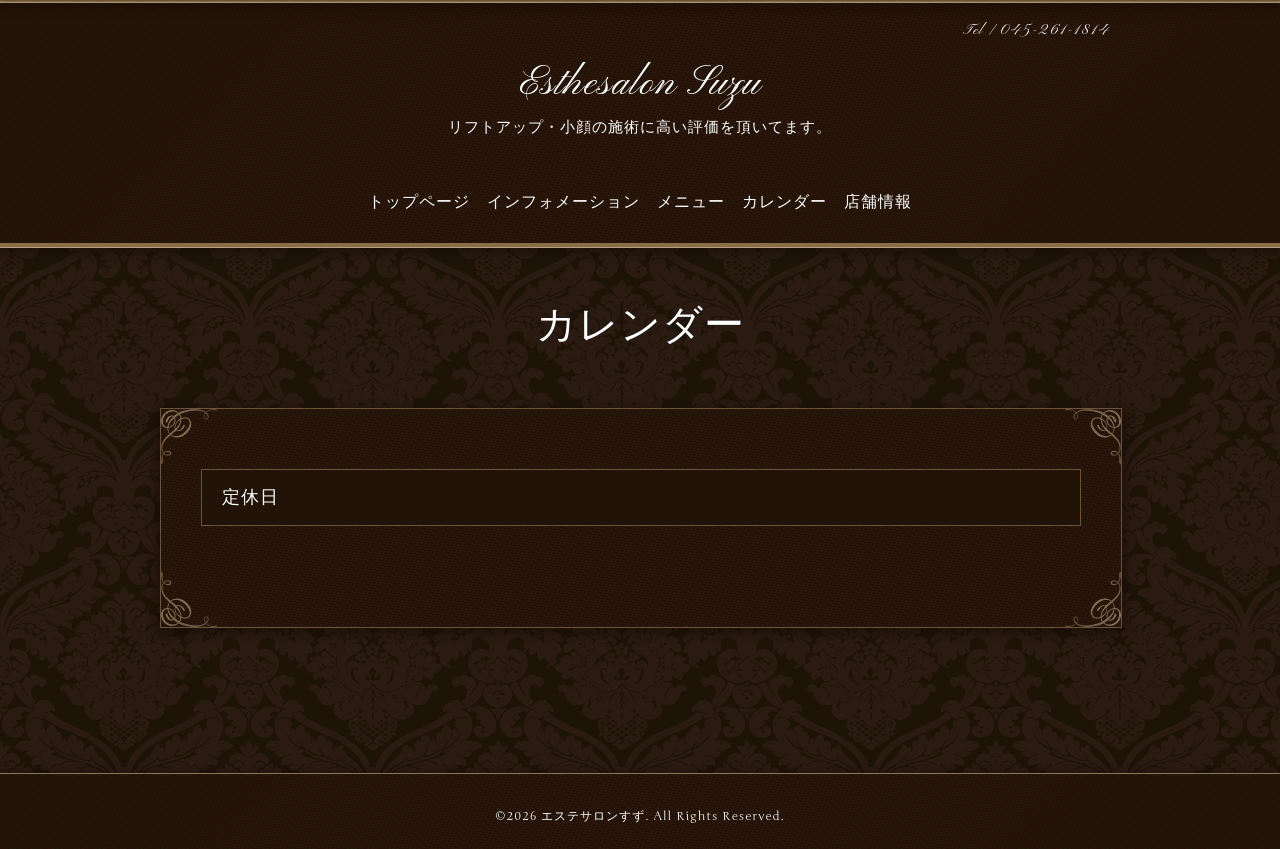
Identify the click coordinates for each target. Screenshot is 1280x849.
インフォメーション (563, 202)
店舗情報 (878, 202)
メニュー (691, 202)
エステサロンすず (593, 816)
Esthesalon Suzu (640, 84)
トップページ (419, 202)
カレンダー (784, 202)
